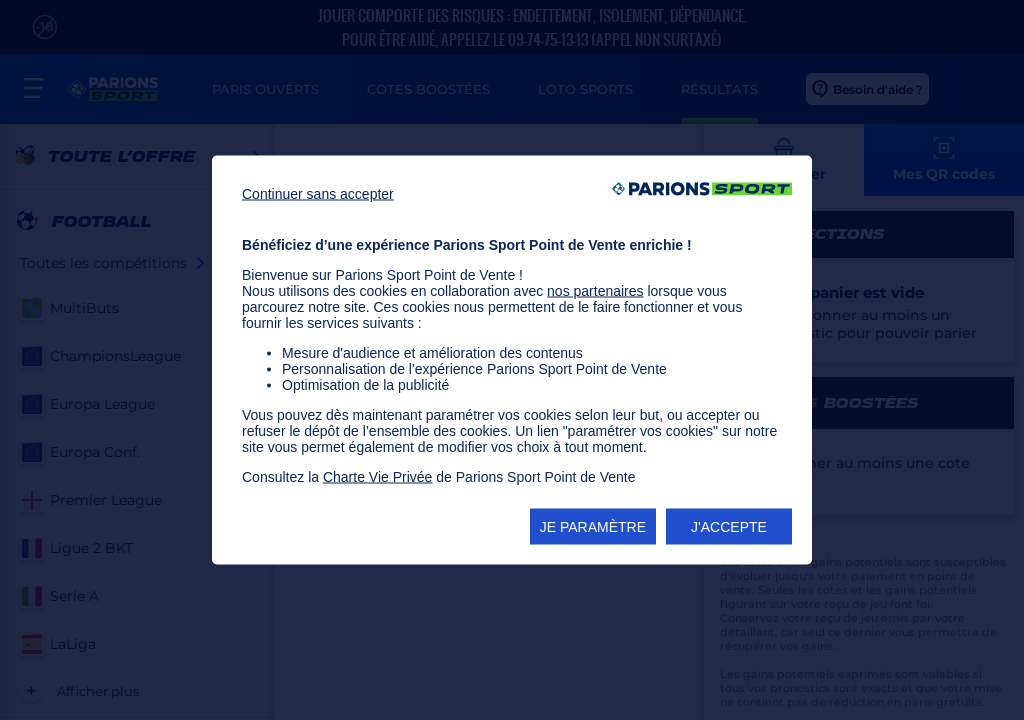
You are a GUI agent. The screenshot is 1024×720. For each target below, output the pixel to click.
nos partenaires (595, 291)
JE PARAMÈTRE (593, 527)
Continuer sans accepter (318, 194)
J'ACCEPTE (729, 527)
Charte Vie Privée (377, 477)
